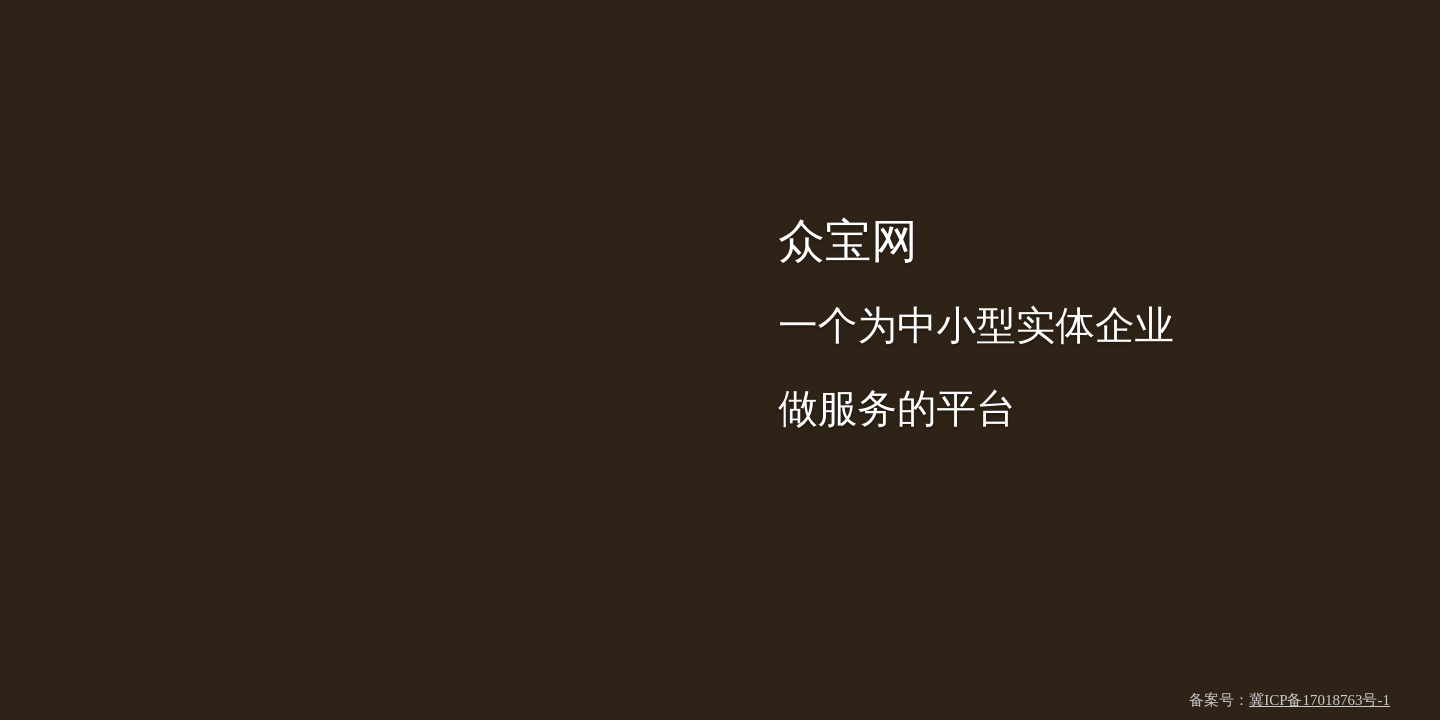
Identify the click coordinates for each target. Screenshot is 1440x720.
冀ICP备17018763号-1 (1319, 700)
